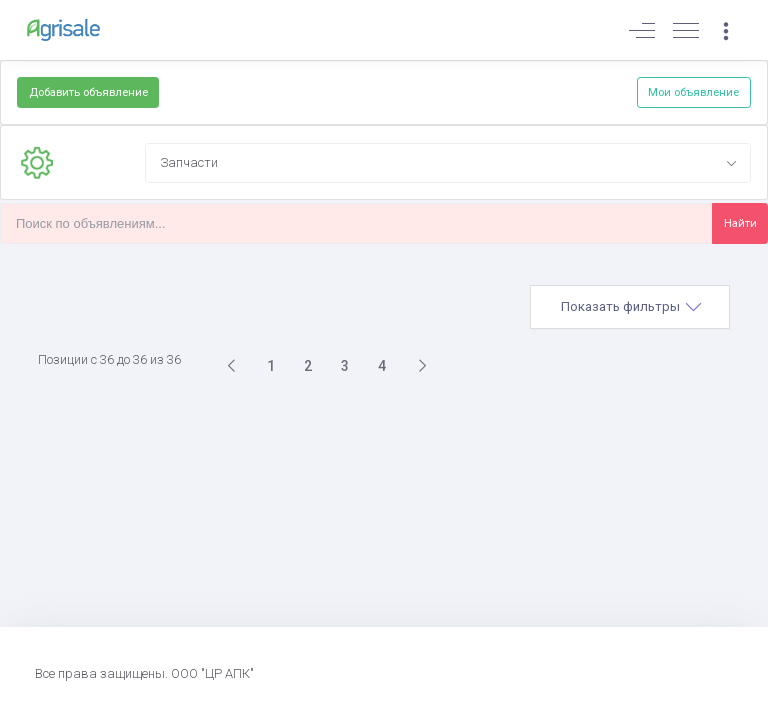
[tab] (630, 307)
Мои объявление (693, 92)
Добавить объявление (88, 92)
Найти (740, 223)
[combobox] (448, 163)
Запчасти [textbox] (189, 162)
